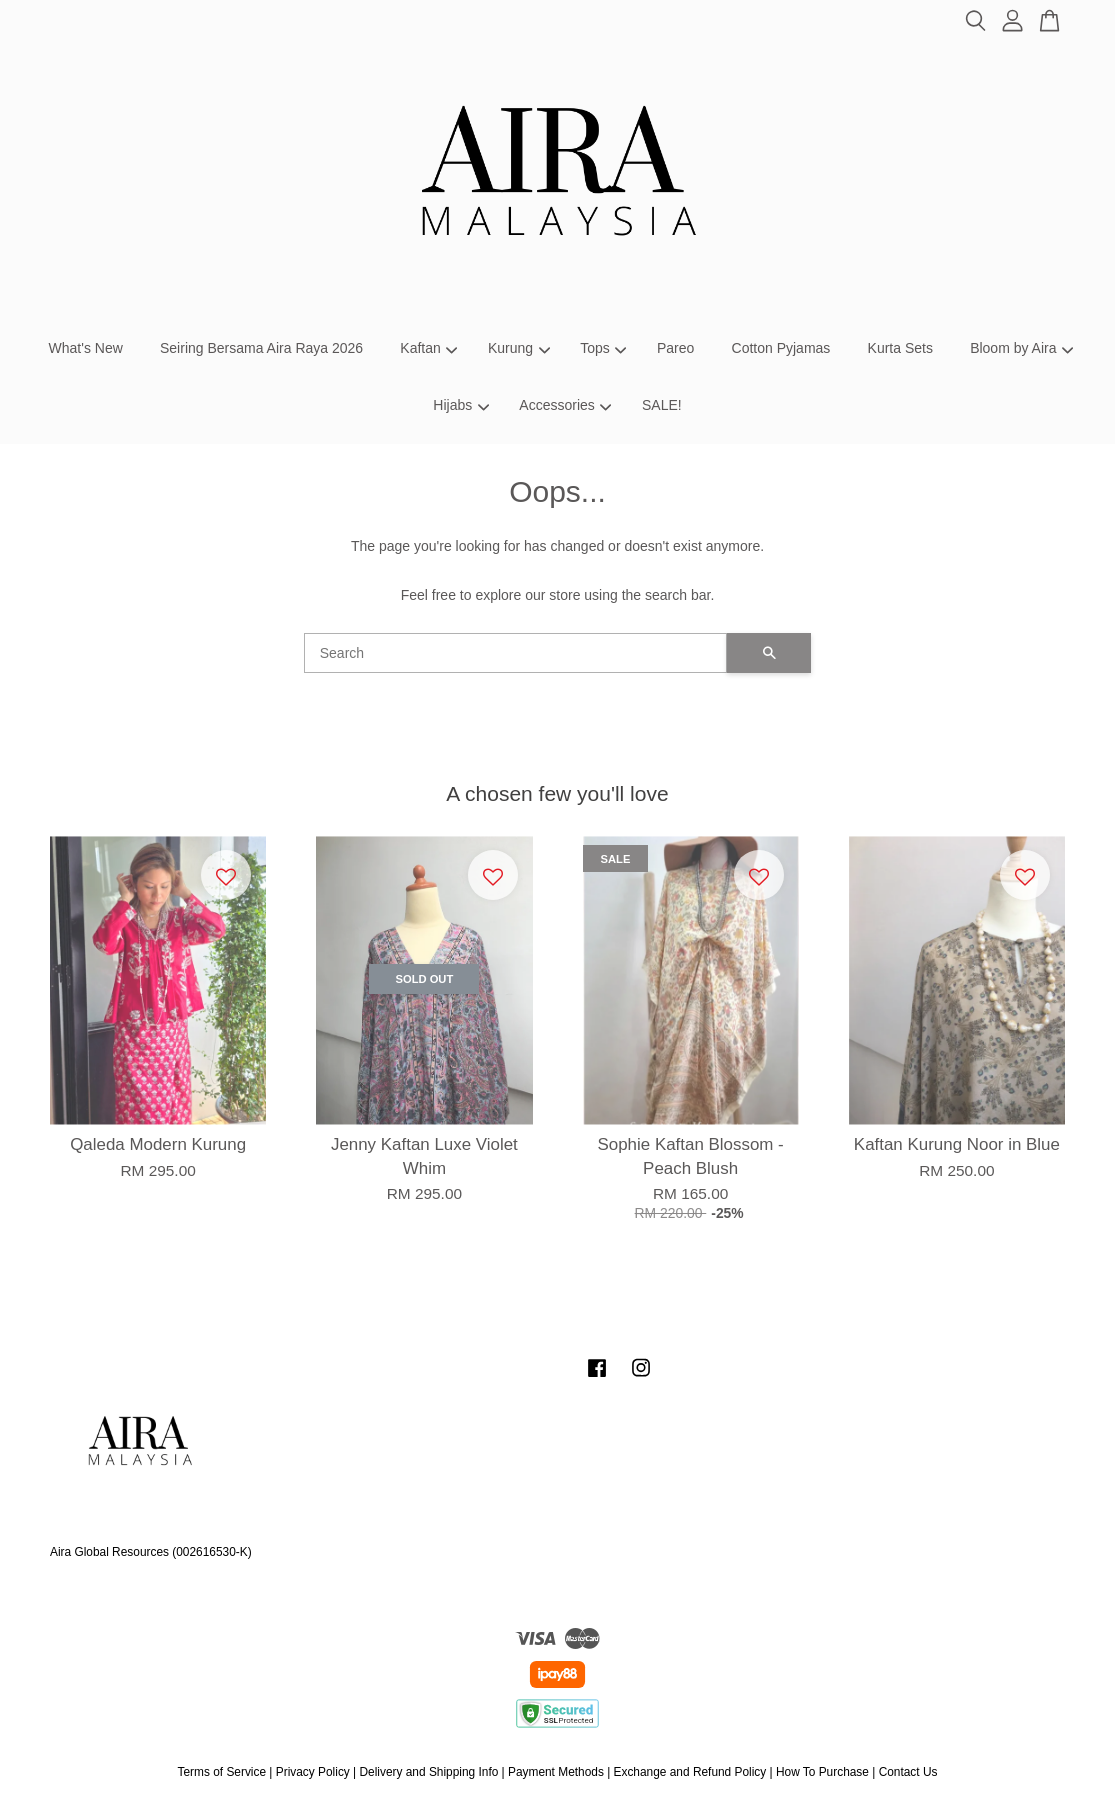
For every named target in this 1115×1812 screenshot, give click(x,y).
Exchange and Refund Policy (690, 1772)
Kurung (519, 348)
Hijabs (461, 405)
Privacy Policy (313, 1772)
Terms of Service (222, 1772)
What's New (86, 348)
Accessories (565, 405)
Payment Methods (556, 1772)
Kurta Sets (900, 348)
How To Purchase (822, 1772)
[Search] (516, 653)
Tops (603, 348)
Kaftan (428, 348)
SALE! (662, 405)
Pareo (675, 348)
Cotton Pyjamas (781, 348)
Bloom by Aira (1021, 348)
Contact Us (908, 1772)
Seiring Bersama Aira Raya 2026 (261, 348)
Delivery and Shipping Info (428, 1772)
